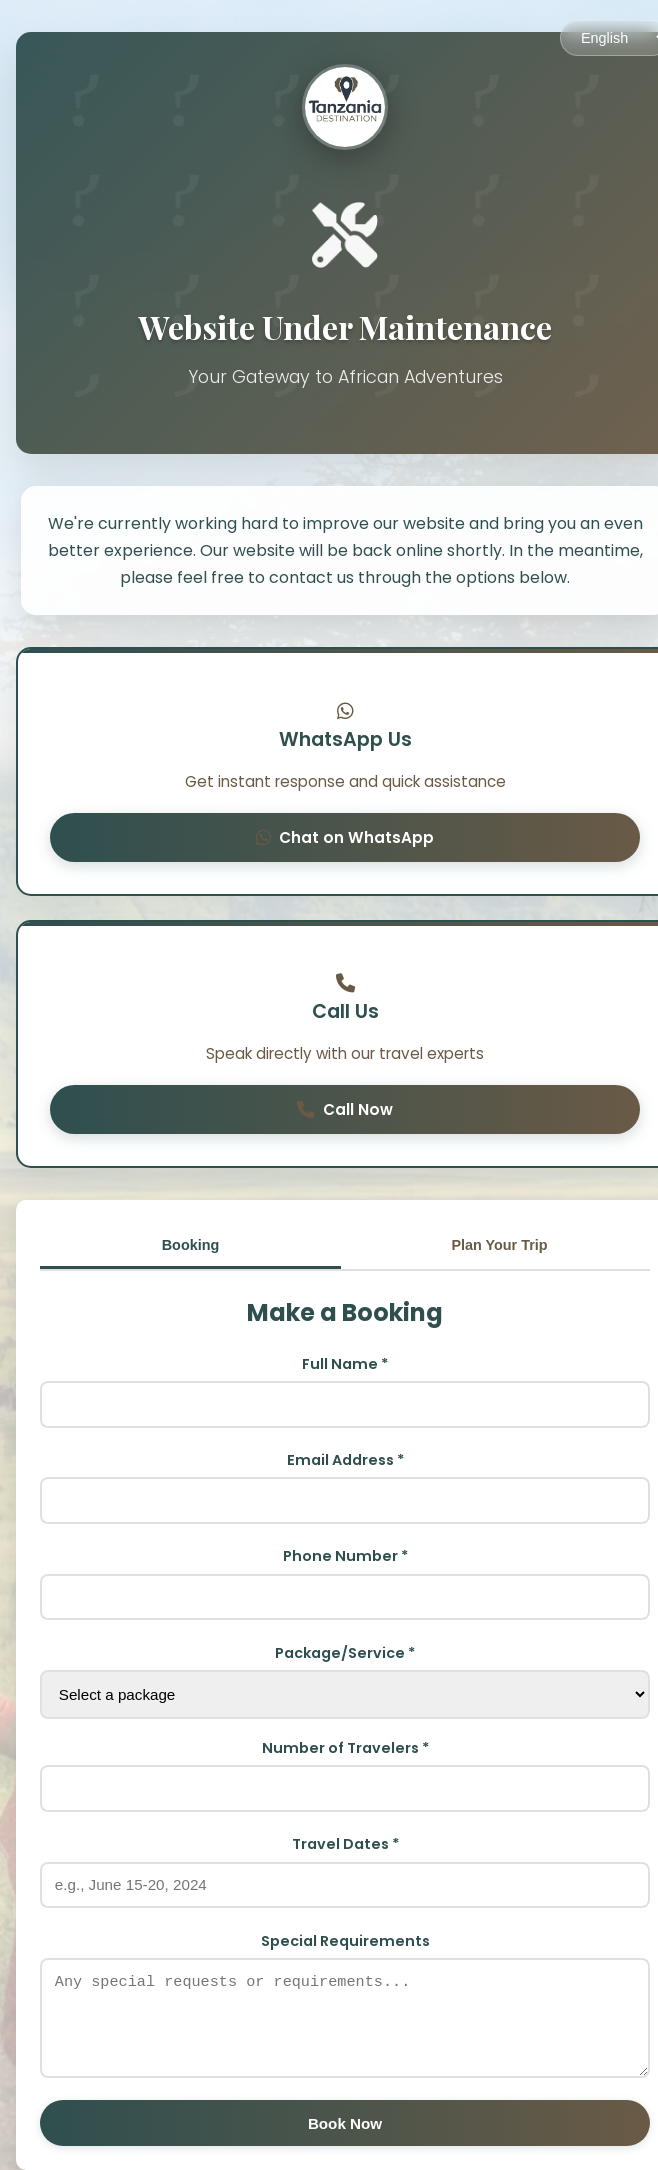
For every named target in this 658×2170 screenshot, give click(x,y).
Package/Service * (345, 1653)
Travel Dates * (345, 1844)
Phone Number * (345, 1556)
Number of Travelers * (345, 1748)
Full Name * (345, 1364)
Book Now (345, 2123)
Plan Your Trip (499, 1245)
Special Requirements (345, 1941)
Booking (191, 1245)
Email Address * (345, 1460)
